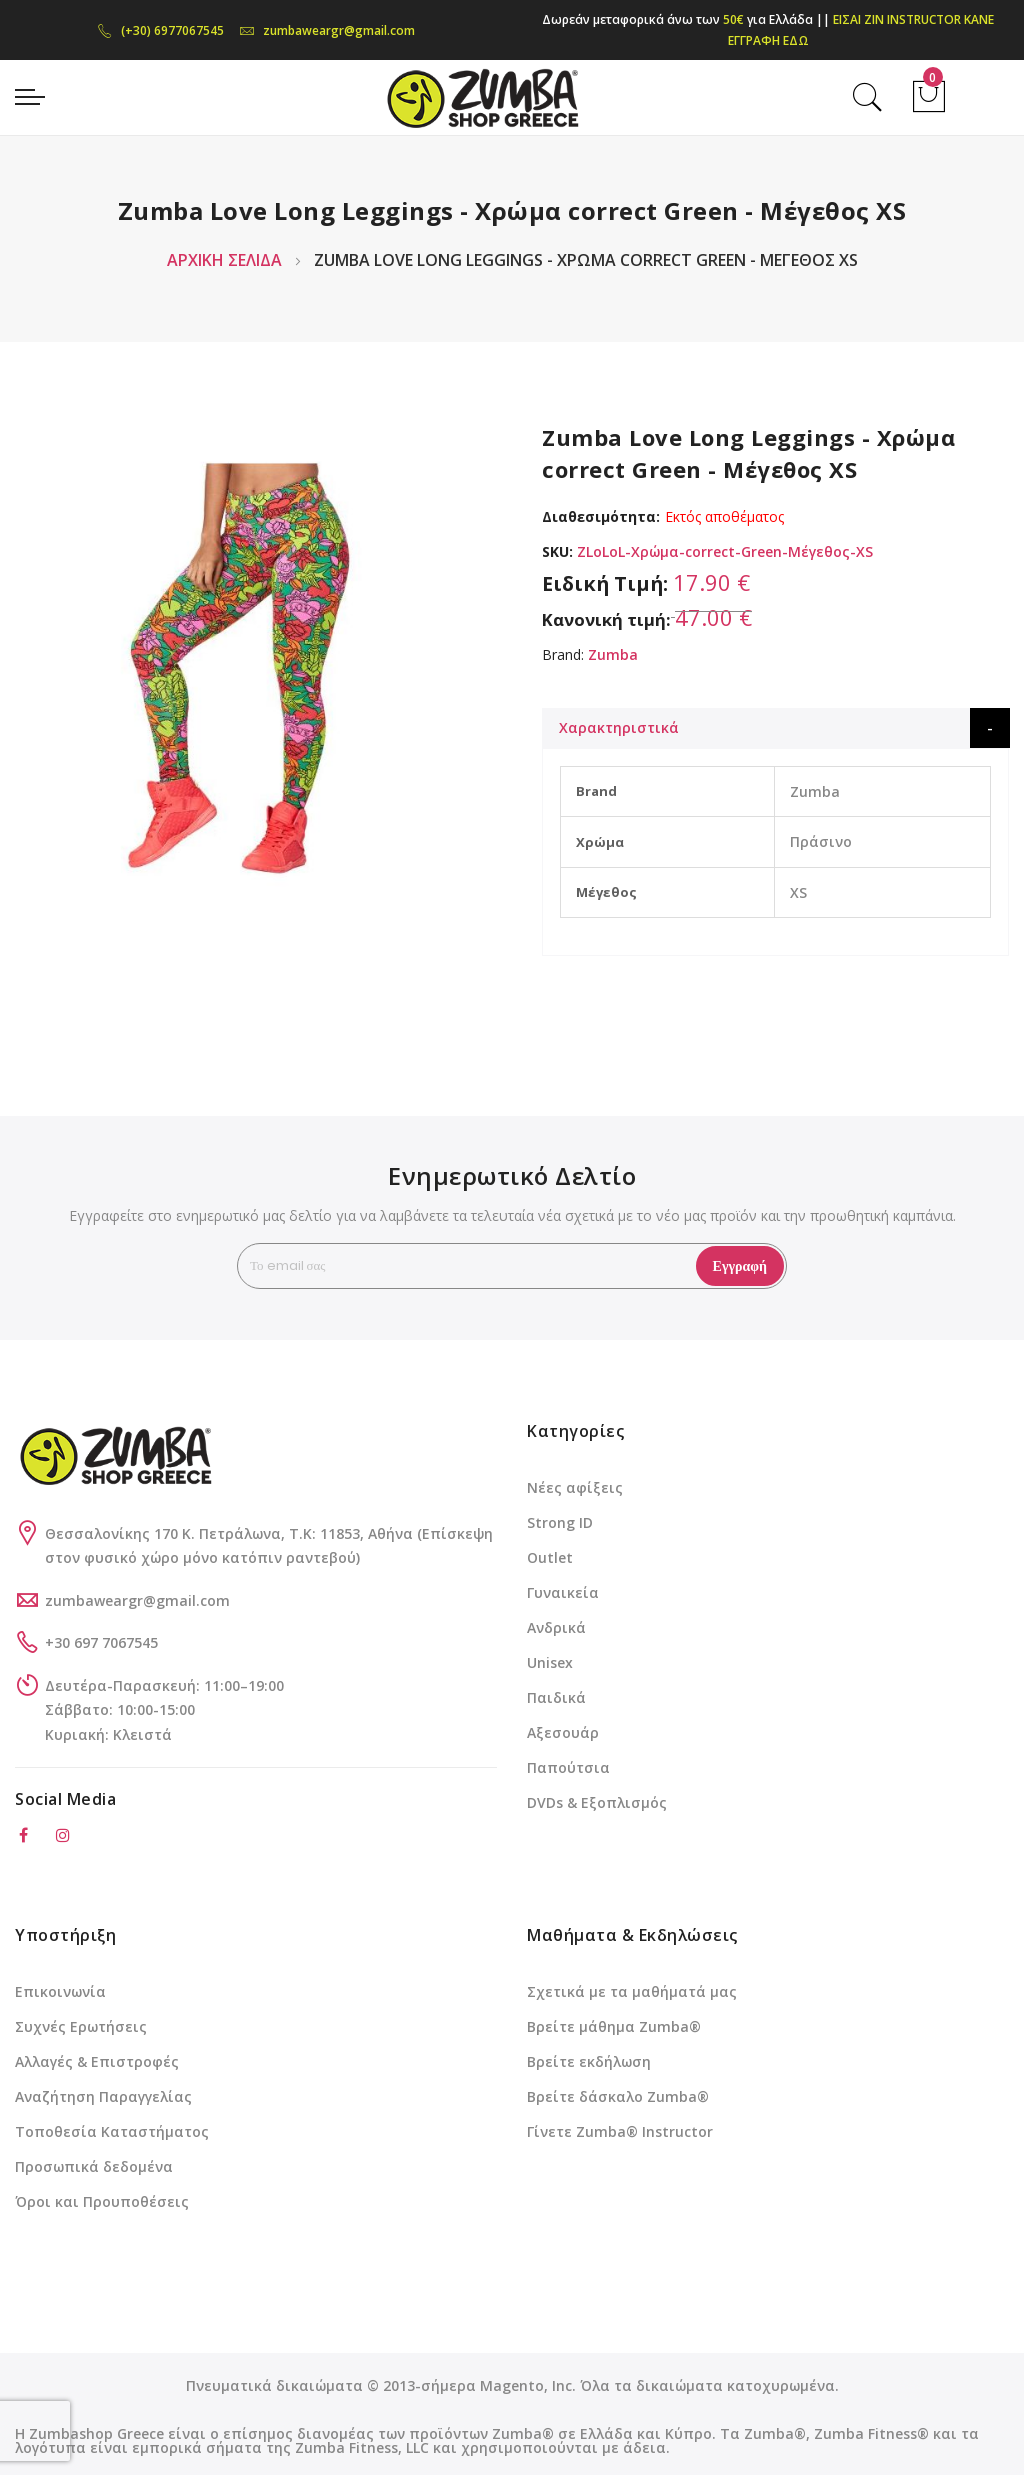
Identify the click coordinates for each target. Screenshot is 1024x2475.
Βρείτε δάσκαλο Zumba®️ (618, 2096)
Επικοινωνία (60, 1991)
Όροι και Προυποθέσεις (102, 2201)
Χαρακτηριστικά (619, 727)
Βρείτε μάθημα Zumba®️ (614, 2026)
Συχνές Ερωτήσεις (81, 2026)
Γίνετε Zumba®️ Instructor (620, 2131)
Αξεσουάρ (563, 1732)
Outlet (550, 1557)
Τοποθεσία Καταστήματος (112, 2131)
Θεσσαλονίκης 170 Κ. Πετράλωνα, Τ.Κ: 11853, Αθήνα (231, 1533)
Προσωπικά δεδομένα (94, 2166)
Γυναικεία (563, 1592)
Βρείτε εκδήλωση (589, 2061)
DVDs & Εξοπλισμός (597, 1802)
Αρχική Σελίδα (224, 260)
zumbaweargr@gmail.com (327, 30)
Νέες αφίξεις (575, 1487)
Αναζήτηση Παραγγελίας (103, 2096)
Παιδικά (556, 1697)
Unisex (550, 1662)
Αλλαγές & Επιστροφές (97, 2061)
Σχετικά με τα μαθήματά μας (632, 1991)
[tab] (776, 728)
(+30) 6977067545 (160, 30)
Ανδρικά (556, 1627)
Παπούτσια (568, 1767)
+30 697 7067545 (101, 1642)
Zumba (613, 654)
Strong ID (560, 1522)
